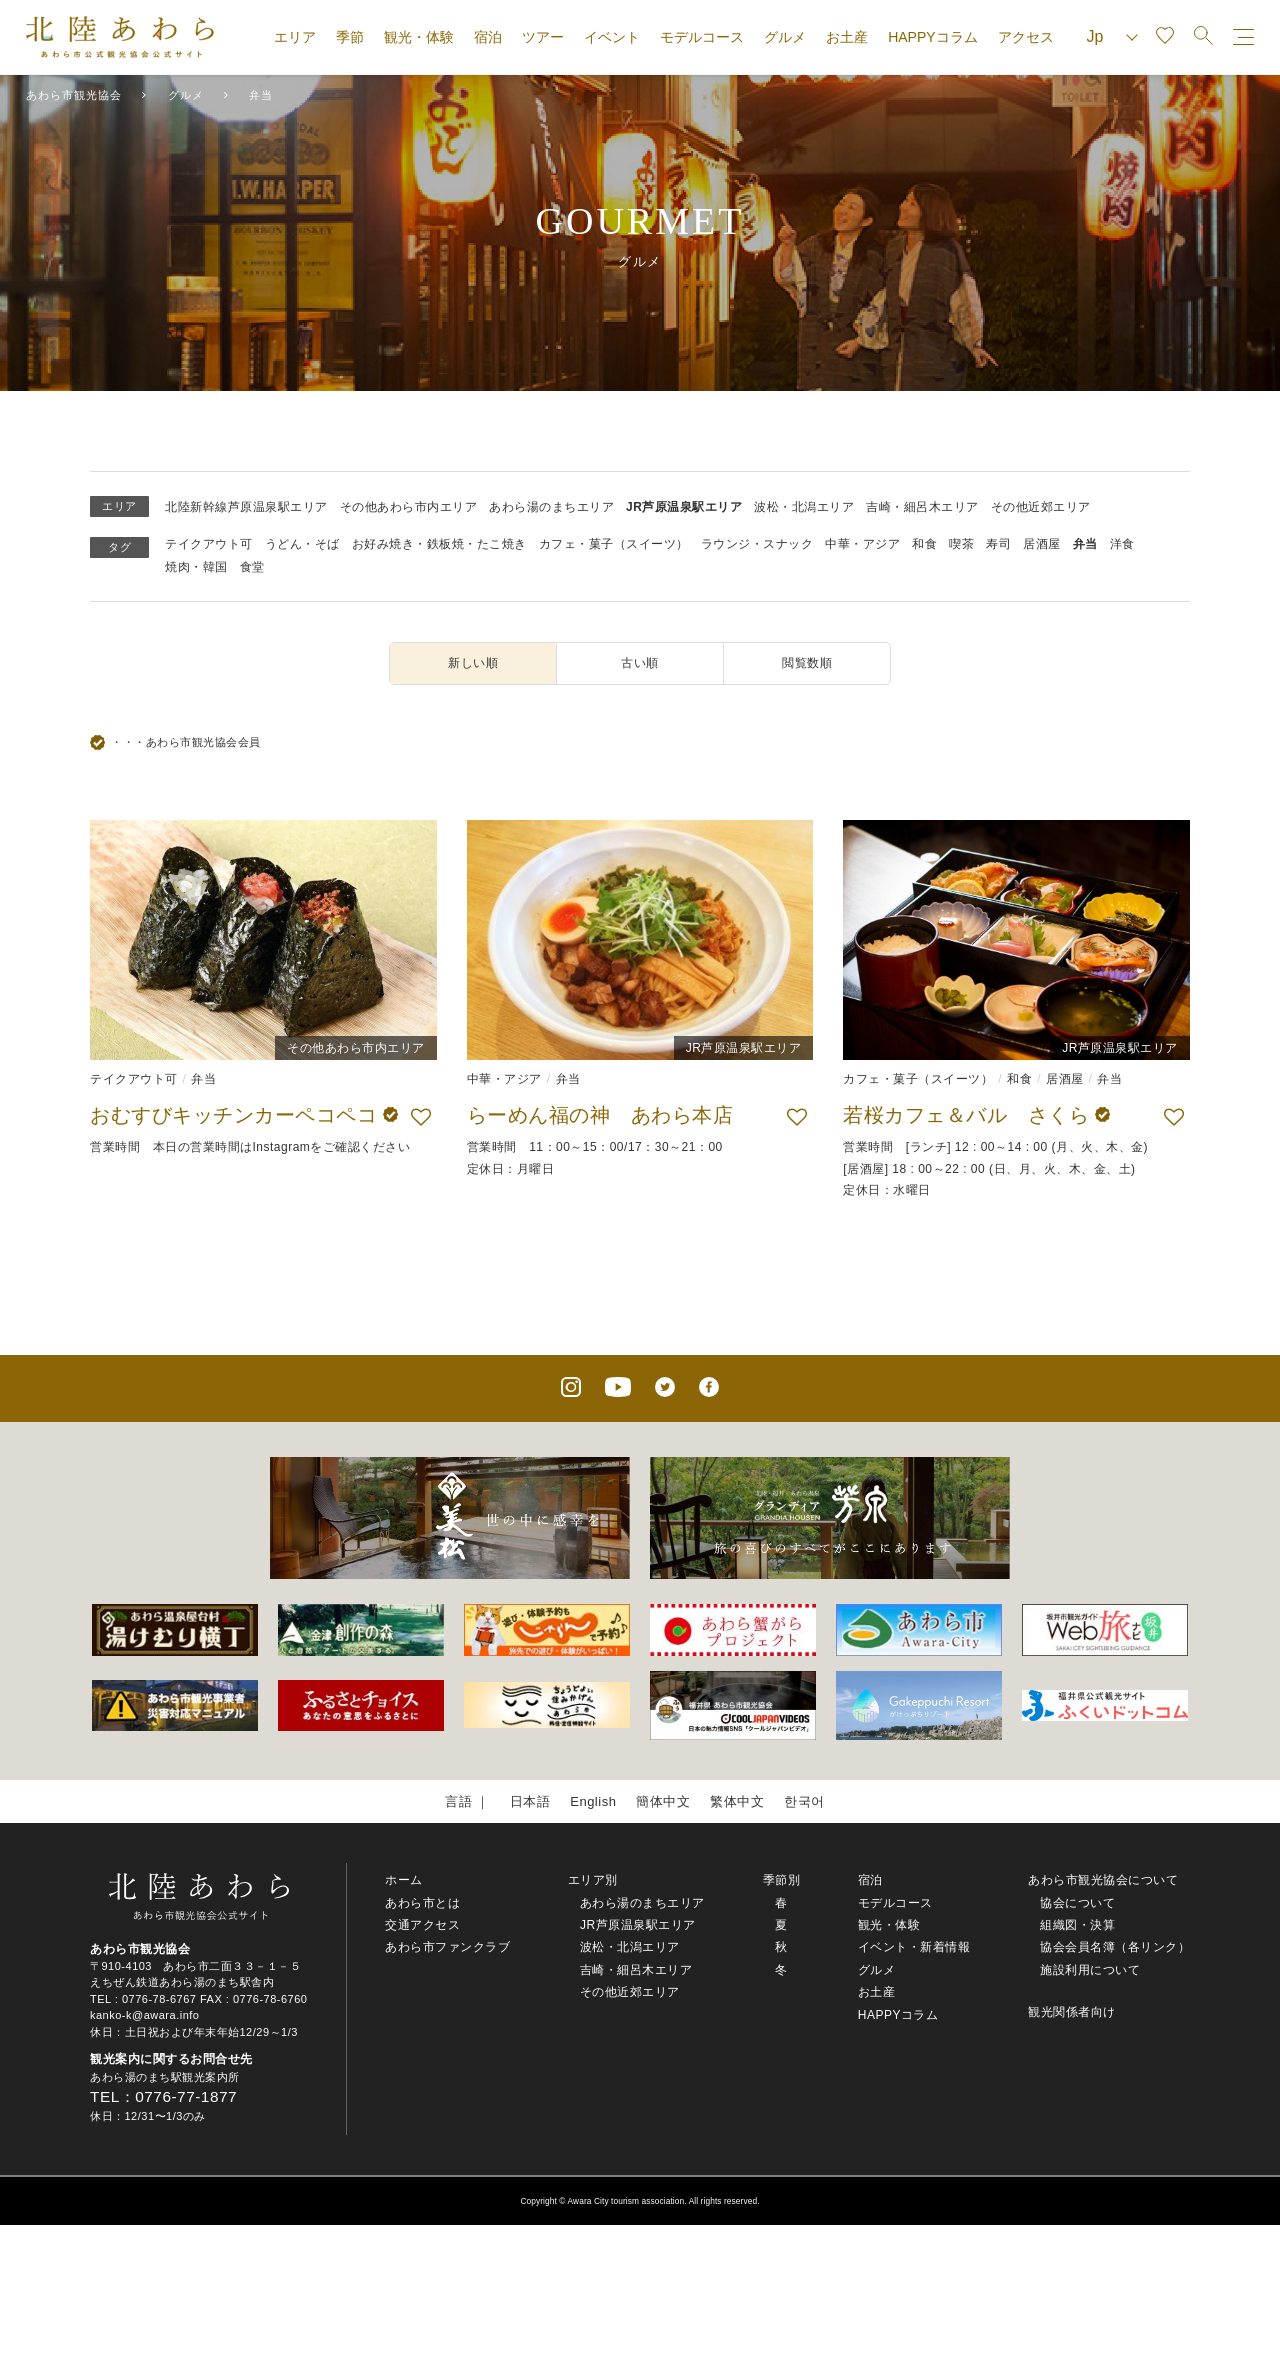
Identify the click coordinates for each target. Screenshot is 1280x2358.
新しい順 (473, 663)
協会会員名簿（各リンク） (1115, 1947)
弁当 (1085, 544)
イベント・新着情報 (914, 1947)
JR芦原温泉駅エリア (684, 507)
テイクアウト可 (209, 544)
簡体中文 (663, 1801)
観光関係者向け (1072, 2012)
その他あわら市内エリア (409, 507)
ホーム (404, 1880)
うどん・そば (302, 544)
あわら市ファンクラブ (447, 1947)
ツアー (543, 37)
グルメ (785, 37)
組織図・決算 (1077, 1925)
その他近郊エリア (1041, 507)
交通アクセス (422, 1925)
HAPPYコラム (932, 37)
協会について (1077, 1903)
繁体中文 (737, 1801)
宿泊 (488, 37)
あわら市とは (422, 1903)
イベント (612, 37)
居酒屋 (1042, 544)
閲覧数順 (807, 663)
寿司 (998, 544)
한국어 (804, 1801)
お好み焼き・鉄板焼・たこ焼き (439, 544)
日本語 (530, 1801)
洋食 (1122, 544)
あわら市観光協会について (1103, 1880)
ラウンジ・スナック (757, 544)
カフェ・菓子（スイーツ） (614, 544)
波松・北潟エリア (804, 507)
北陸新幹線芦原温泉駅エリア (246, 507)
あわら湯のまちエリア (551, 507)
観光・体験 (419, 37)
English (593, 1801)
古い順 (640, 663)
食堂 (252, 567)
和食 (924, 544)
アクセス (1026, 37)
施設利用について (1090, 1970)
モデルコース (702, 37)
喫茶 (961, 544)
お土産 (847, 37)
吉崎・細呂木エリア (922, 507)
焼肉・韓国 (196, 567)
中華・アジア (862, 544)
